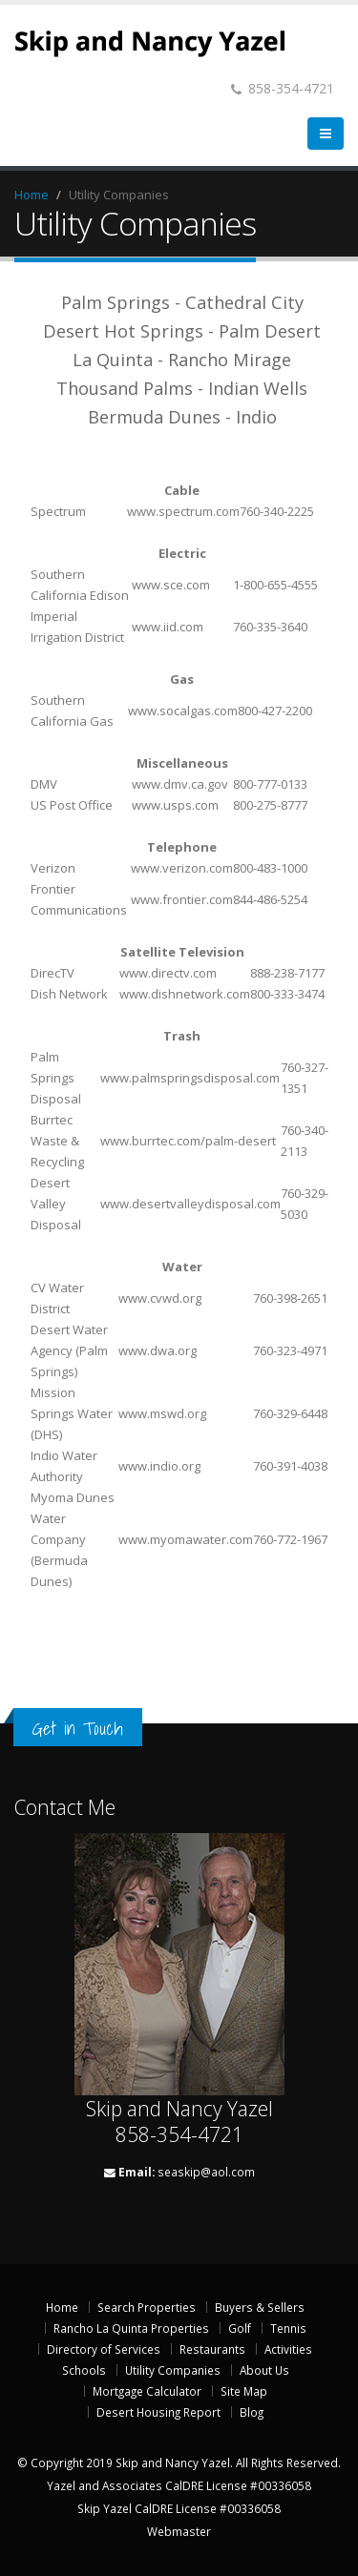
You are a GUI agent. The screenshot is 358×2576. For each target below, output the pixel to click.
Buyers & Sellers (260, 2307)
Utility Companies (173, 2370)
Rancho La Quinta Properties (131, 2328)
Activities (288, 2349)
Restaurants (212, 2349)
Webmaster (179, 2531)
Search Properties (146, 2307)
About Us (264, 2370)
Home (31, 194)
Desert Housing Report (158, 2412)
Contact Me (65, 1807)
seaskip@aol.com (206, 2171)
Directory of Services (103, 2349)
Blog (251, 2412)
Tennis (288, 2328)
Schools (84, 2370)
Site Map (244, 2391)
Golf (239, 2328)
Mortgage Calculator (147, 2391)
